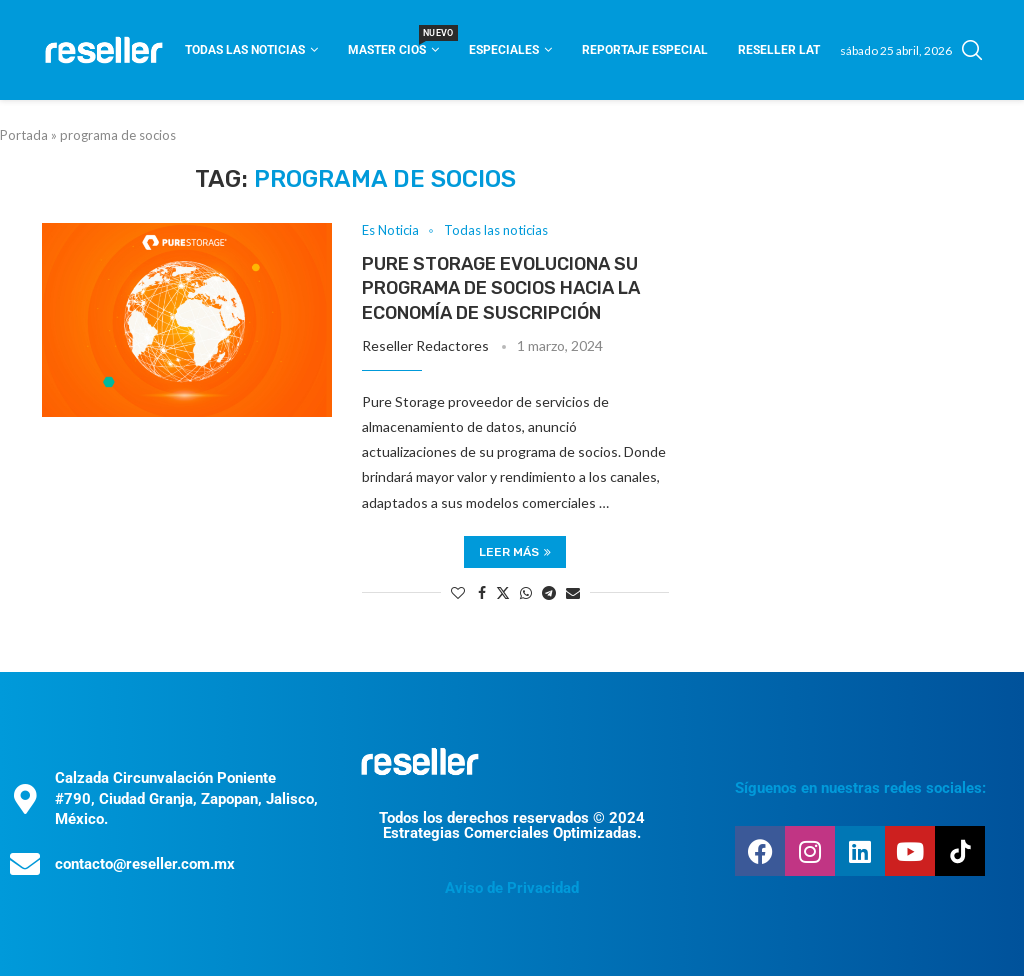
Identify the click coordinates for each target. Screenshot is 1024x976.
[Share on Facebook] (482, 592)
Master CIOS (393, 43)
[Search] (972, 50)
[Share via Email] (573, 592)
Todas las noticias (245, 50)
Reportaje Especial (645, 50)
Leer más (515, 552)
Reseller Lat (779, 50)
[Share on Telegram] (549, 592)
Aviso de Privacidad (512, 888)
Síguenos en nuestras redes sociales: (860, 788)
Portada (24, 135)
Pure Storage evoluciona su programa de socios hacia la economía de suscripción (501, 288)
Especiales (504, 50)
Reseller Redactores (425, 345)
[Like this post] (458, 592)
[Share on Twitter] (503, 592)
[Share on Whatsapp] (526, 592)
